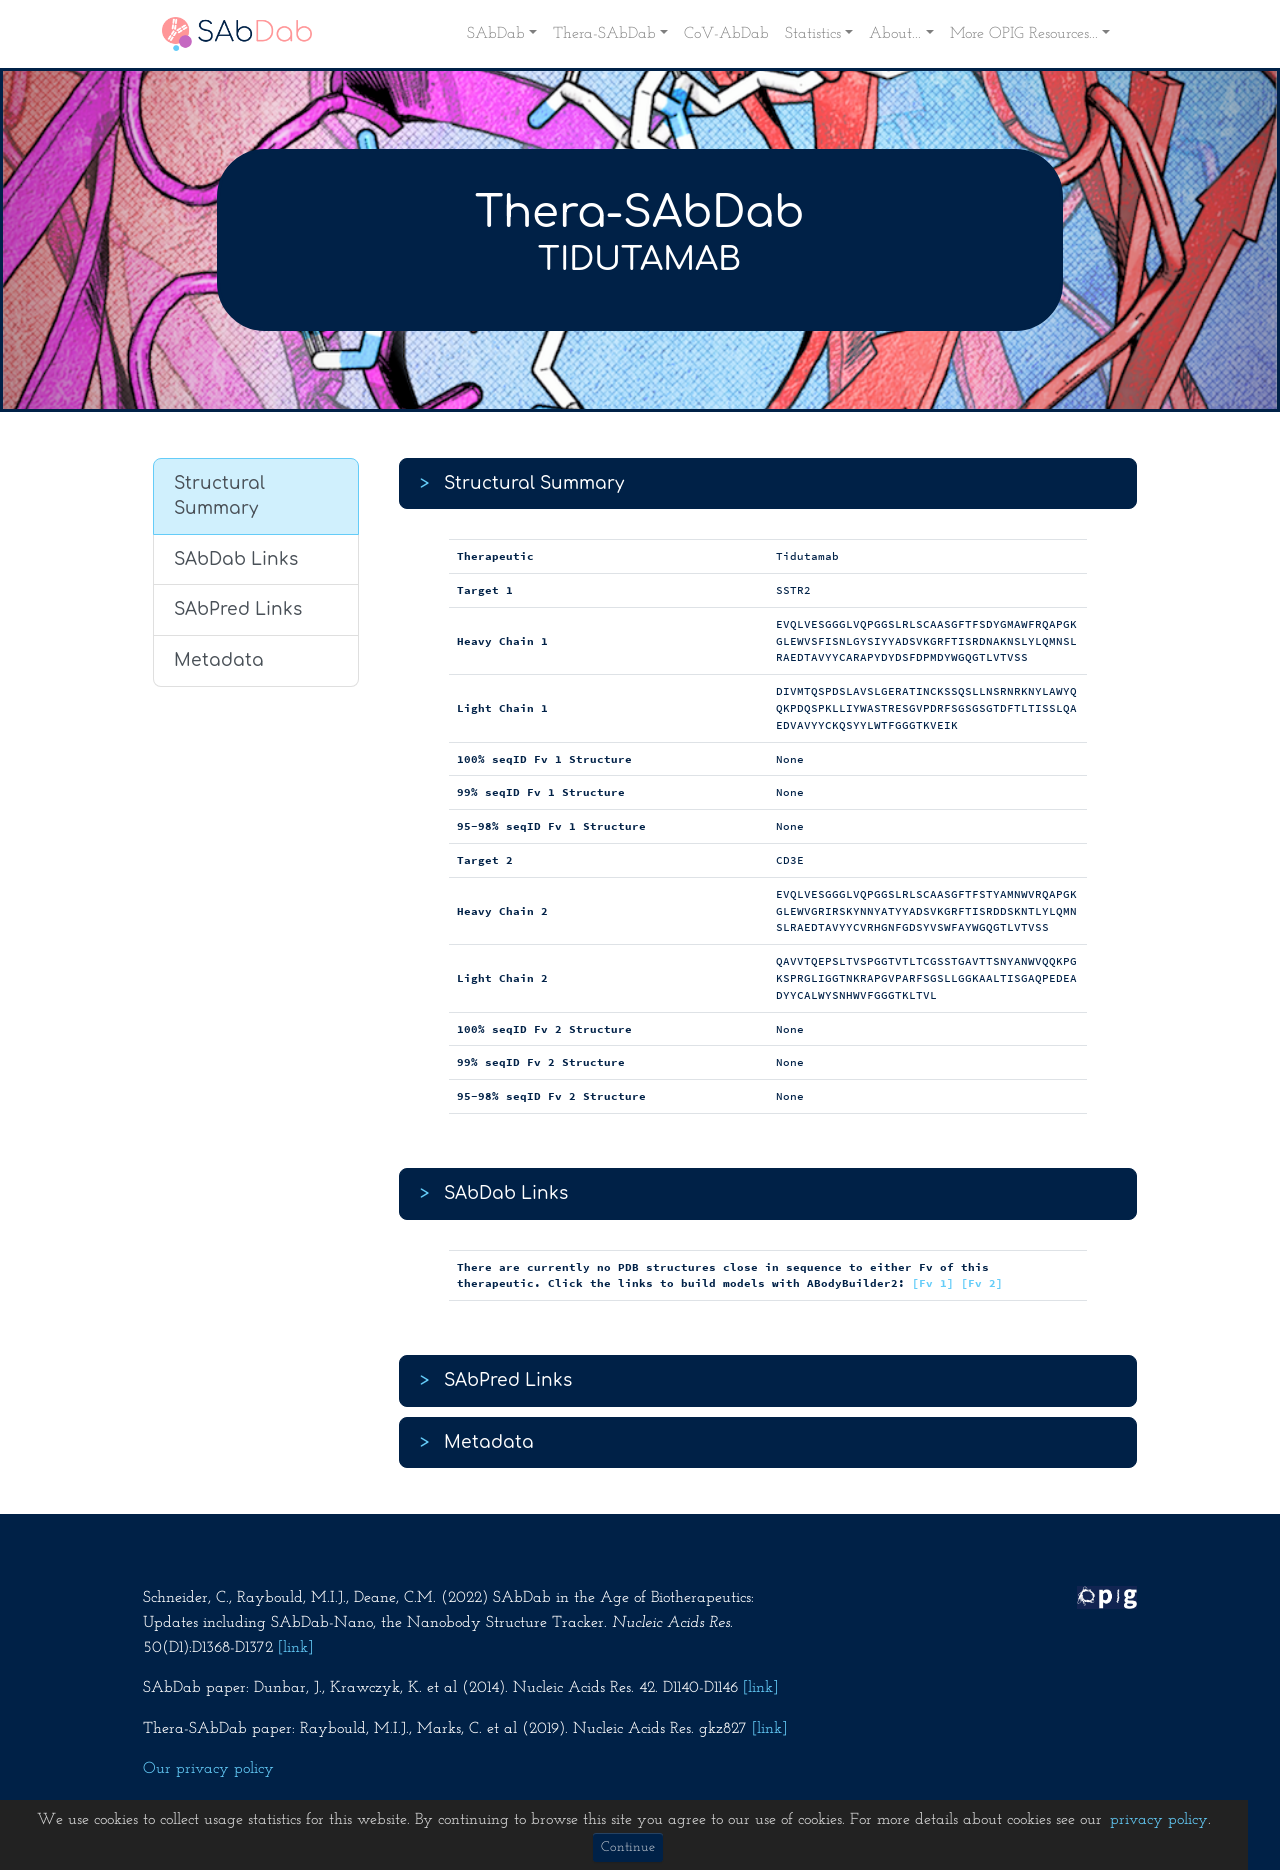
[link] (295, 1648)
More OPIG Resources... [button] (1024, 34)
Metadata (219, 660)
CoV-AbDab (726, 34)
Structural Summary (219, 496)
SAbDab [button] (496, 34)
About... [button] (895, 34)
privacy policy (1159, 1820)
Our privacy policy (208, 1769)
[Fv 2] (982, 1283)
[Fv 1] (933, 1283)
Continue (628, 1847)
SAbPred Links (238, 609)
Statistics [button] (813, 34)
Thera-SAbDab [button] (604, 34)
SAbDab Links (236, 559)
